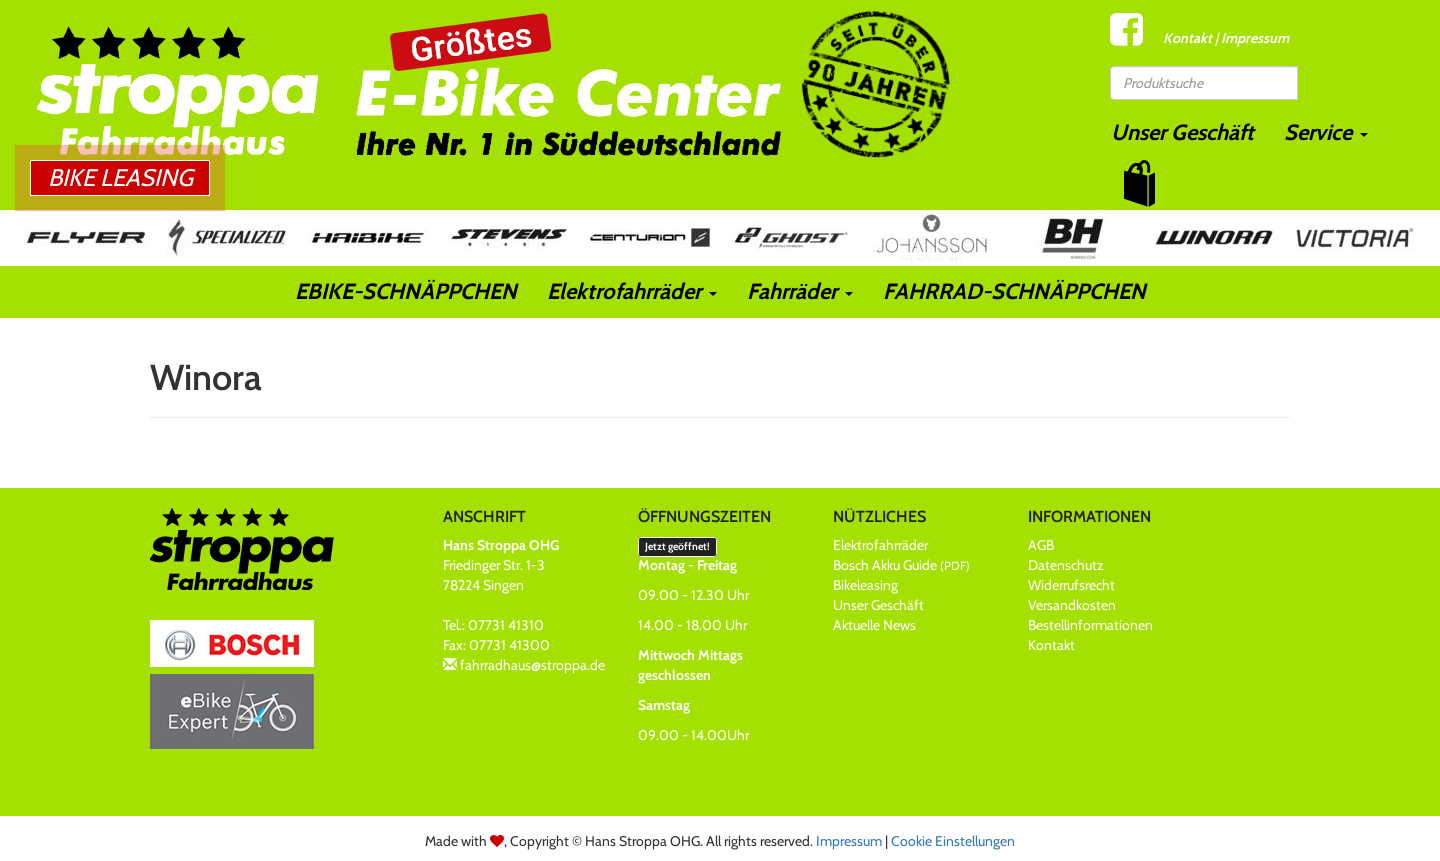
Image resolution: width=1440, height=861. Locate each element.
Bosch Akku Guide (901, 565)
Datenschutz (1066, 565)
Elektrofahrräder (632, 291)
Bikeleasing (865, 585)
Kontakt (1187, 38)
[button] (1139, 183)
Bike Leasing (120, 177)
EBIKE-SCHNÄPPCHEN (406, 291)
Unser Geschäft (1182, 132)
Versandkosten (1072, 605)
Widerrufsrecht (1071, 585)
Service (1326, 132)
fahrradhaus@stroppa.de (532, 665)
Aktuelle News (874, 625)
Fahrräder (800, 291)
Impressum (1255, 38)
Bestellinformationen (1090, 625)
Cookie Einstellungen (953, 841)
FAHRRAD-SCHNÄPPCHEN (1014, 291)
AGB (1041, 545)
